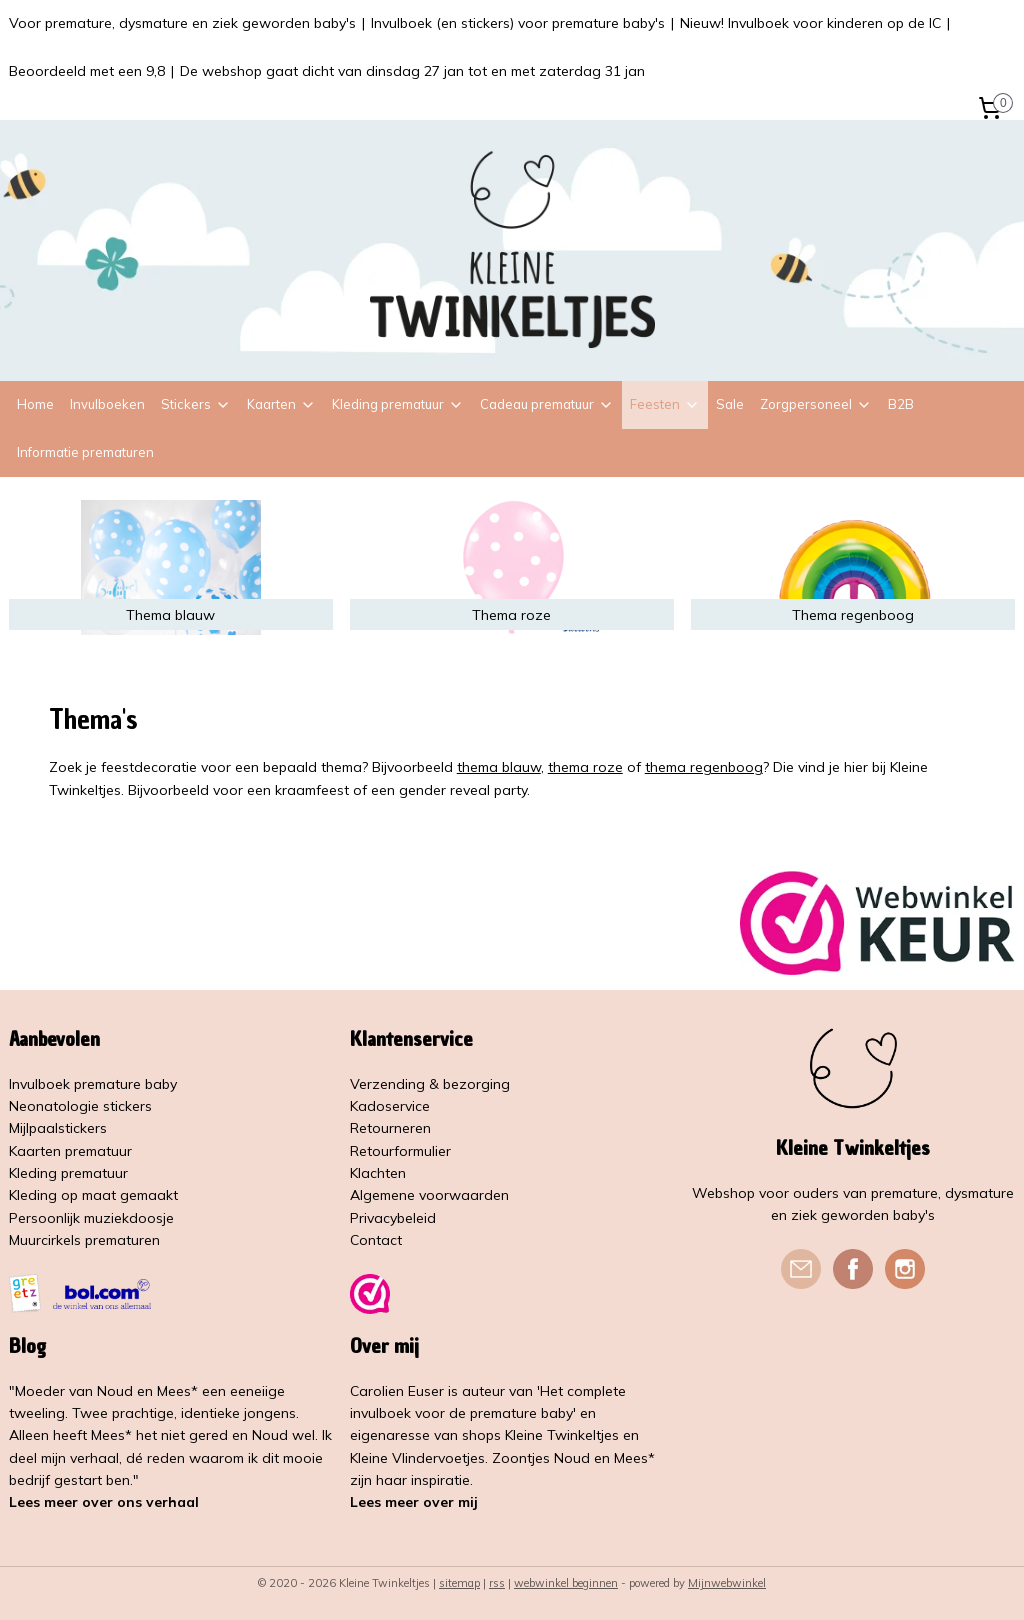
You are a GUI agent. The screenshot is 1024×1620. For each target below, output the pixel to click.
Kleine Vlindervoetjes (417, 1458)
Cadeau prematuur (547, 404)
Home (35, 404)
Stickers (196, 404)
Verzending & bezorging (430, 1084)
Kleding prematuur (398, 404)
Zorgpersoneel (816, 404)
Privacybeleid (393, 1218)
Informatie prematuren (85, 452)
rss (497, 1583)
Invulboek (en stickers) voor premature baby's (518, 23)
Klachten (378, 1173)
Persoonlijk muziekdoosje (91, 1218)
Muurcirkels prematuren (84, 1240)
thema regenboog (704, 767)
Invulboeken (107, 404)
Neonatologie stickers (80, 1106)
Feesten (665, 404)
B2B (901, 404)
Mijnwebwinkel (727, 1583)
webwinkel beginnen (566, 1583)
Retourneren (390, 1128)
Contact (376, 1240)
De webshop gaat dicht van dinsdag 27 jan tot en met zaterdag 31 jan (412, 71)
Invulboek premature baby (93, 1084)
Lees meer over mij (414, 1502)
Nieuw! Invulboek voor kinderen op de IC (810, 23)
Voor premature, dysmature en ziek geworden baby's (182, 23)
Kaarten (281, 404)
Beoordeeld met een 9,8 (87, 71)
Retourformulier (400, 1151)
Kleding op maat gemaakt (93, 1195)
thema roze (585, 767)
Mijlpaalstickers (58, 1128)
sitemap (459, 1583)
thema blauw (499, 767)
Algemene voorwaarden (429, 1195)
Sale (730, 404)
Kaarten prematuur (70, 1151)
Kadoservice (390, 1106)
